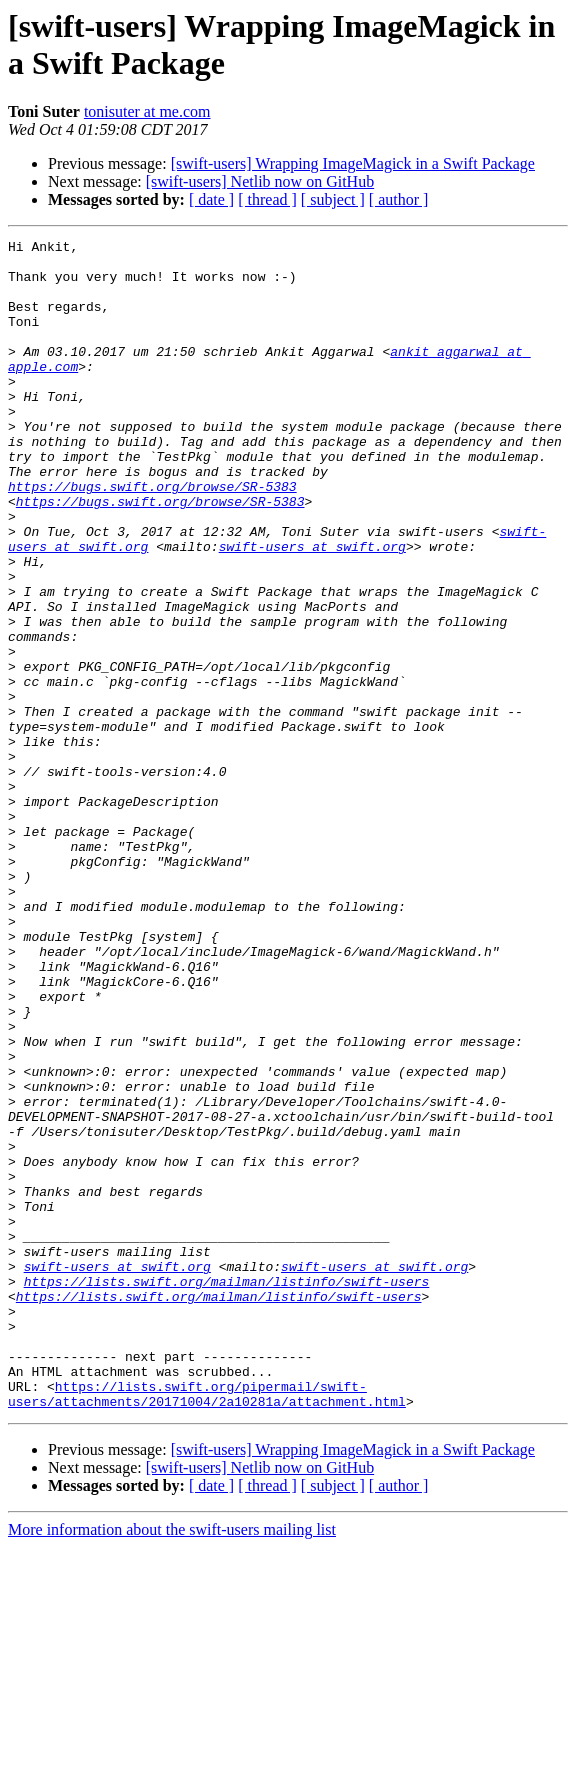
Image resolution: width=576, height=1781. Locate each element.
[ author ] (399, 199)
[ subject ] (333, 199)
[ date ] (211, 199)
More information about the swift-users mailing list (172, 1763)
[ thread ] (267, 199)
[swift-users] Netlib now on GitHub (260, 181)
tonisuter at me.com (147, 111)
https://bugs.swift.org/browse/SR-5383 (152, 537)
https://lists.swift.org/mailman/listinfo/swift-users (227, 1491)
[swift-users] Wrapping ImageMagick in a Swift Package (353, 163)
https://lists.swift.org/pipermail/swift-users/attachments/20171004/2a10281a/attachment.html (207, 1626)
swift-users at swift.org (312, 609)
